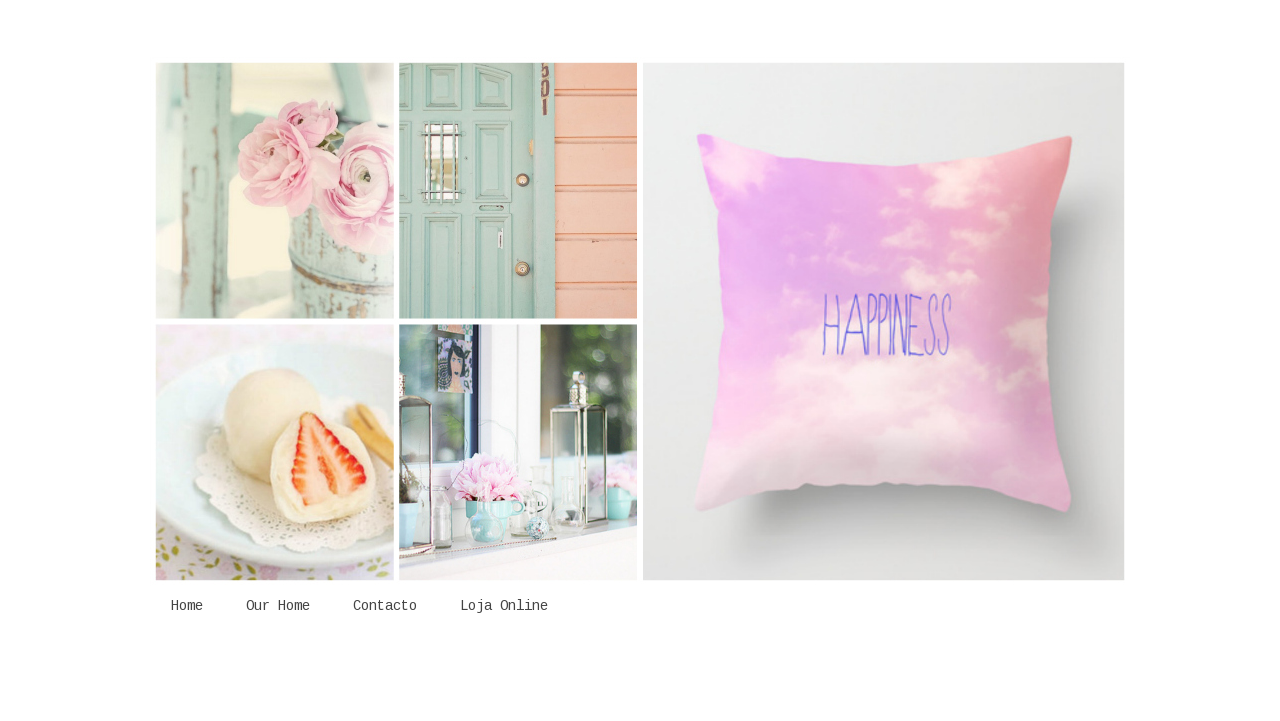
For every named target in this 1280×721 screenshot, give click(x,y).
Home (187, 606)
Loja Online (504, 606)
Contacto (385, 606)
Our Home (278, 606)
